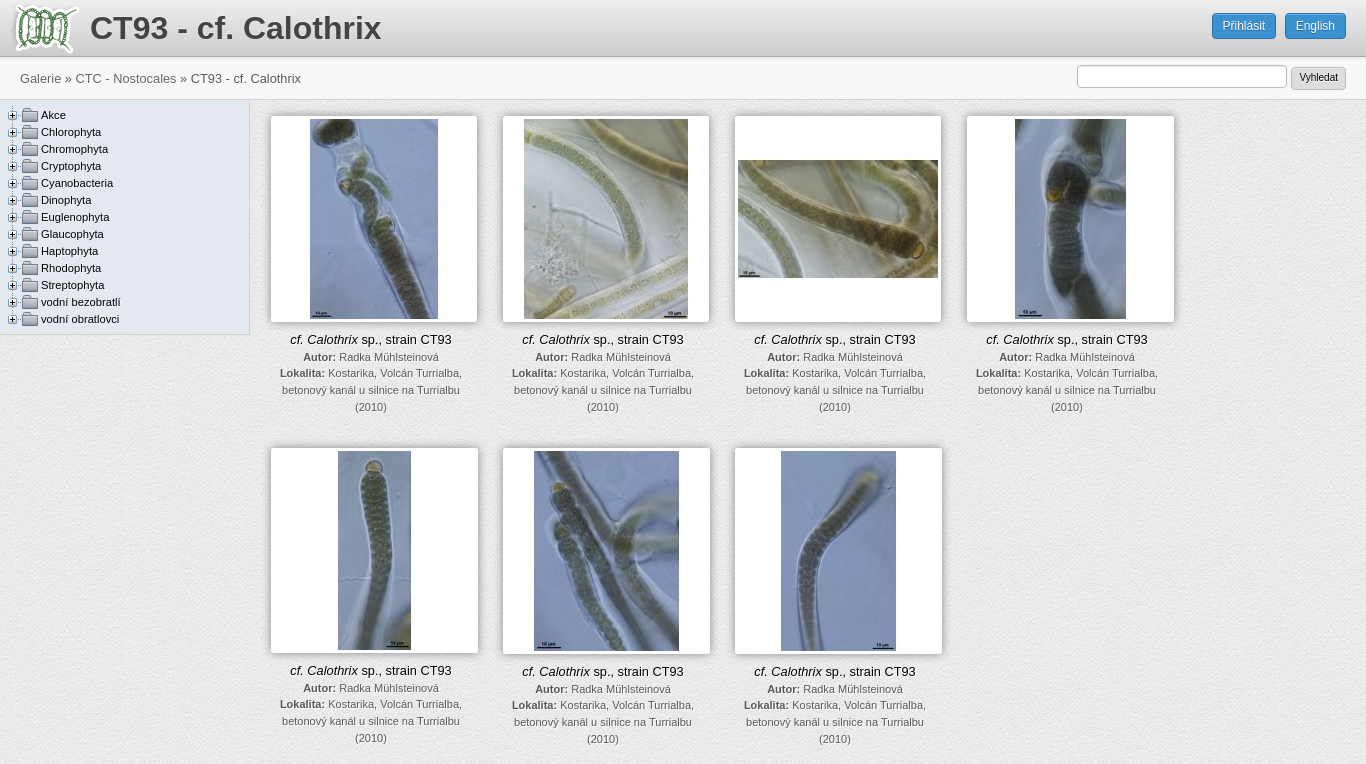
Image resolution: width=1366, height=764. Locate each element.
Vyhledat (1318, 77)
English (1315, 26)
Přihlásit (1244, 26)
